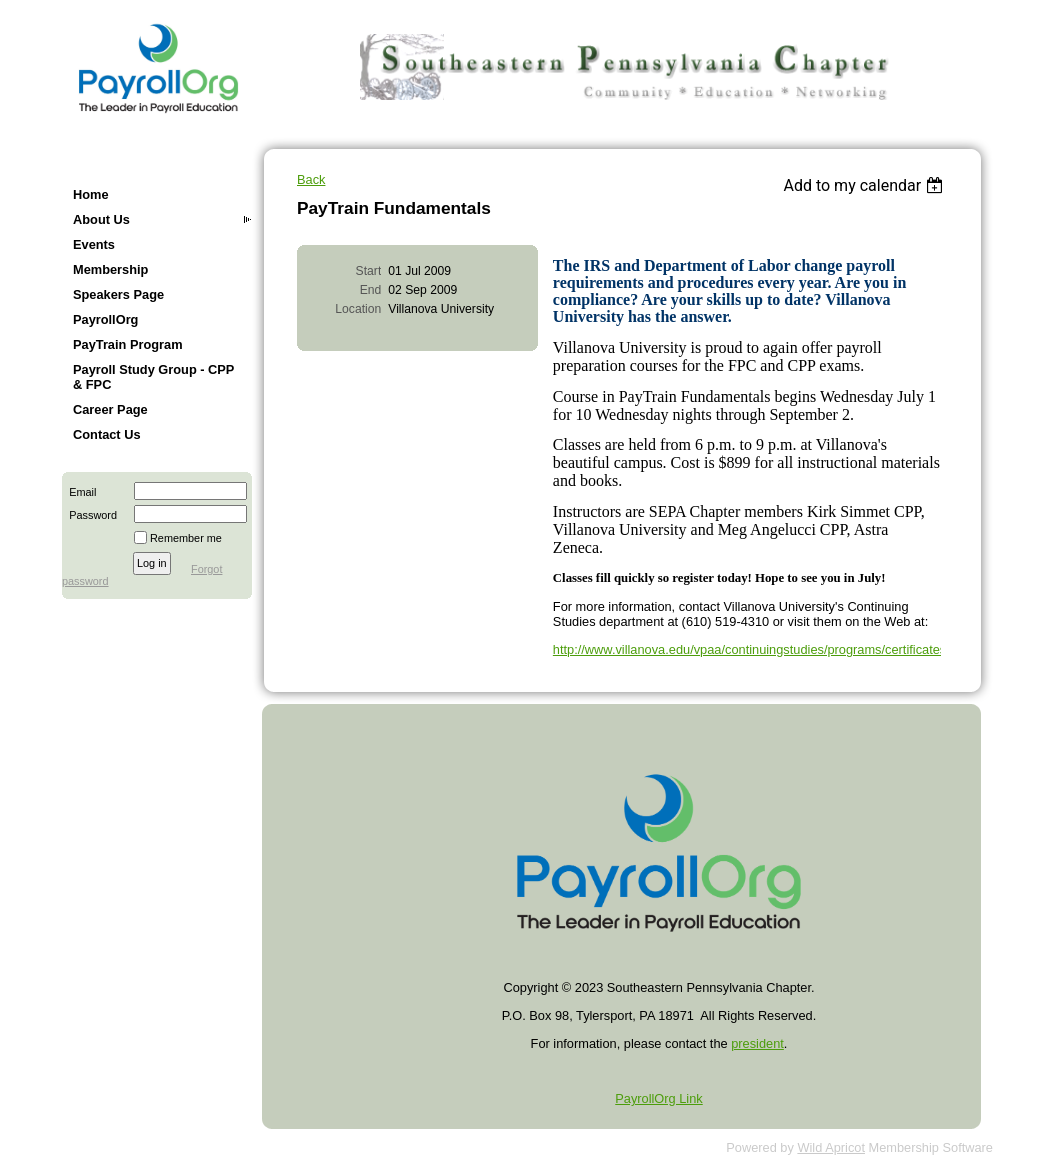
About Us (101, 219)
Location (358, 309)
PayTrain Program (128, 344)
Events (94, 244)
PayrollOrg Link (658, 1098)
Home (91, 194)
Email (79, 492)
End (371, 290)
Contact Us (107, 434)
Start (369, 271)
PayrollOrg (105, 319)
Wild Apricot (831, 1147)
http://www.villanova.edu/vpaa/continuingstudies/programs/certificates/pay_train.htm (790, 649)
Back (311, 179)
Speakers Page (118, 294)
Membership (110, 269)
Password (89, 515)
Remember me (186, 538)
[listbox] (865, 185)
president (757, 1043)
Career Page (110, 409)
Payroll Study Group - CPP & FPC (153, 377)
